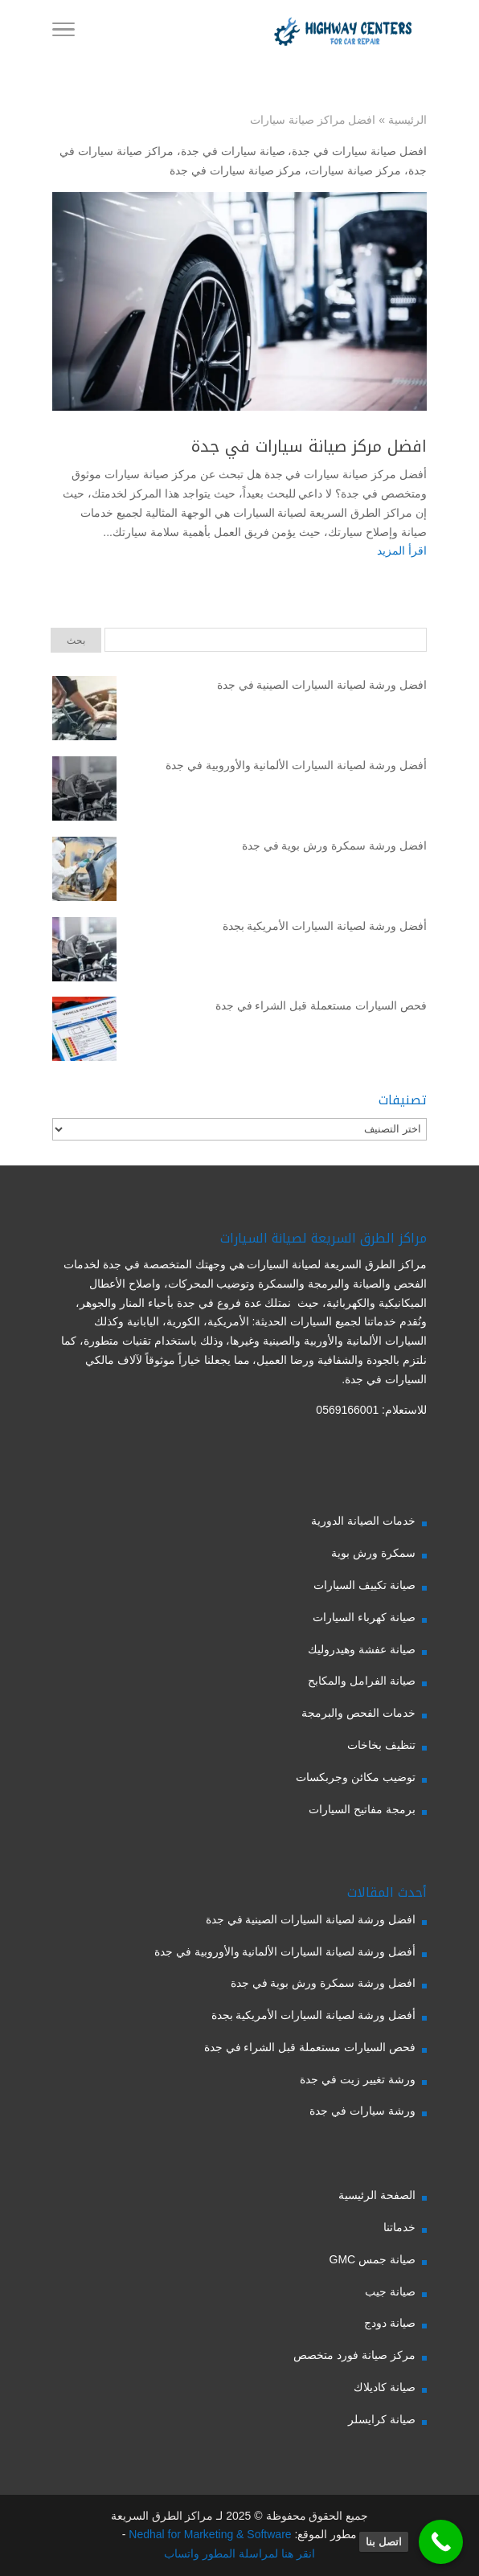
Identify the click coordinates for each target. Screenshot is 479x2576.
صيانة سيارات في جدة (233, 151)
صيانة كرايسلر (382, 2419)
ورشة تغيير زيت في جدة (358, 2079)
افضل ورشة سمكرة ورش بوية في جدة (334, 845)
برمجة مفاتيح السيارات (362, 1809)
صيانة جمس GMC (373, 2259)
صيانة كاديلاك (385, 2387)
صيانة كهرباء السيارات (364, 1617)
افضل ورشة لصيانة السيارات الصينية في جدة (322, 684)
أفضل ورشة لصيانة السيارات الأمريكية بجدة (325, 925)
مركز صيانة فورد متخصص (354, 2355)
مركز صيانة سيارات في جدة (236, 170)
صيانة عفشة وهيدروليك (362, 1649)
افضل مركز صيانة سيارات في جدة (309, 446)
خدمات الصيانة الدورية (363, 1520)
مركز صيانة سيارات (355, 170)
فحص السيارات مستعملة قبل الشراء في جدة (321, 1005)
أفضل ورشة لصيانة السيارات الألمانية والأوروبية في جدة (296, 765)
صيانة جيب (390, 2291)
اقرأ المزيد (402, 550)
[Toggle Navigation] (63, 32)
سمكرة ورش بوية (373, 1552)
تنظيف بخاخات (381, 1744)
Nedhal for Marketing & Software (208, 2534)
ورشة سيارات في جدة (362, 2110)
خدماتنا (399, 2227)
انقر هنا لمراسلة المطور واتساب (239, 2553)
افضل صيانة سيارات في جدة (359, 151)
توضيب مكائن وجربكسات (356, 1777)
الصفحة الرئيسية (377, 2195)
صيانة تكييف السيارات (364, 1585)
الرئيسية (407, 119)
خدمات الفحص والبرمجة (358, 1712)
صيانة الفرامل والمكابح (362, 1680)
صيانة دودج (390, 2322)
